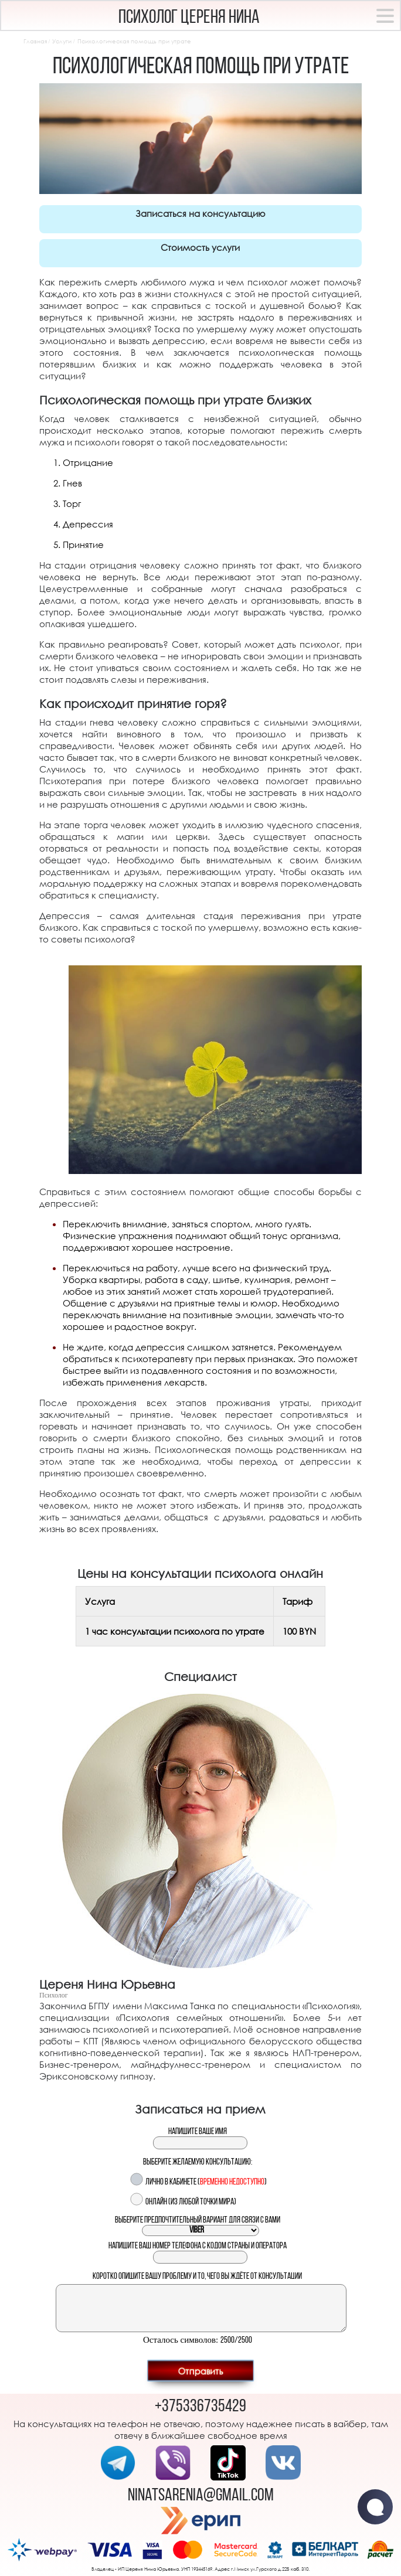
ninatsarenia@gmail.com (201, 2496)
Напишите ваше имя (197, 2132)
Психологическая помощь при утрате (134, 41)
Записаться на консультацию (200, 213)
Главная (35, 41)
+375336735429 (200, 2407)
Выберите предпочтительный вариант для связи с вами (197, 2220)
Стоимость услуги (200, 247)
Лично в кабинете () (206, 2182)
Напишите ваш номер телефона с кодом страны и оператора (197, 2246)
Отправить (200, 2370)
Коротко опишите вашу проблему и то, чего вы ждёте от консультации (197, 2276)
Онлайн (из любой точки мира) (190, 2202)
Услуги (62, 41)
